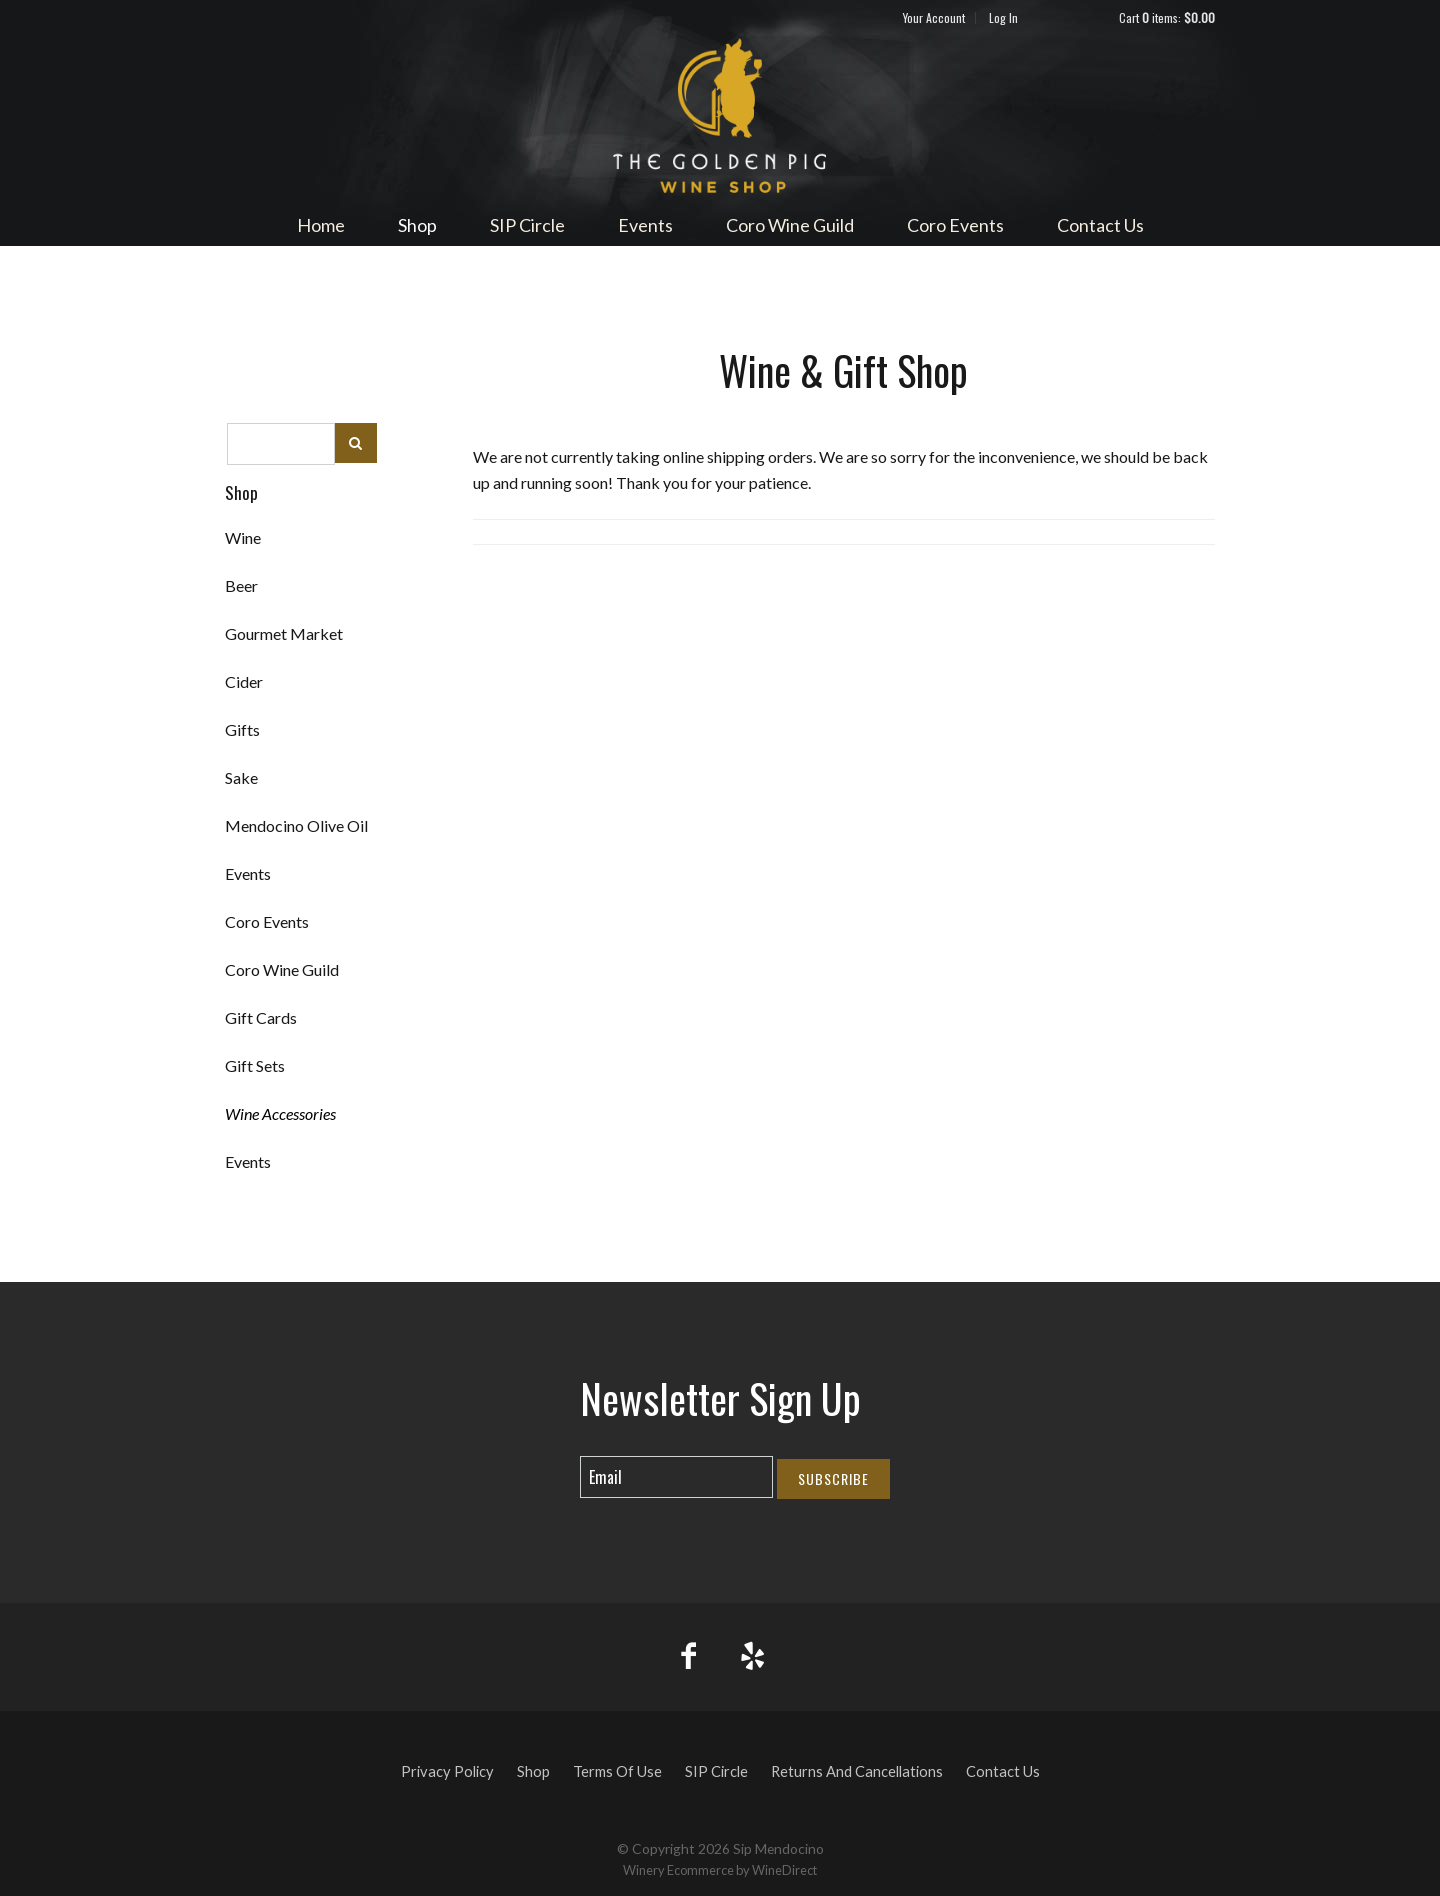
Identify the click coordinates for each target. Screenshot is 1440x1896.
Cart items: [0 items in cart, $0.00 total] (1167, 17)
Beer (241, 585)
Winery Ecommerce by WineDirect (720, 1870)
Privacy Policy (447, 1771)
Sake (241, 777)
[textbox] (281, 444)
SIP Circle (527, 225)
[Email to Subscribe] (676, 1477)
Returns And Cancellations (857, 1771)
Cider (244, 681)
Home (321, 225)
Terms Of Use (617, 1771)
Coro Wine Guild (790, 225)
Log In (1003, 17)
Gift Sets (255, 1065)
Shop (417, 225)
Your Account (934, 17)
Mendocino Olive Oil (296, 825)
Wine (243, 537)
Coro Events (955, 225)
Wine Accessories (280, 1113)
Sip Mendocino (720, 116)
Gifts (242, 729)
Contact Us (1100, 225)
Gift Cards (261, 1017)
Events (645, 225)
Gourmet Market (284, 633)
